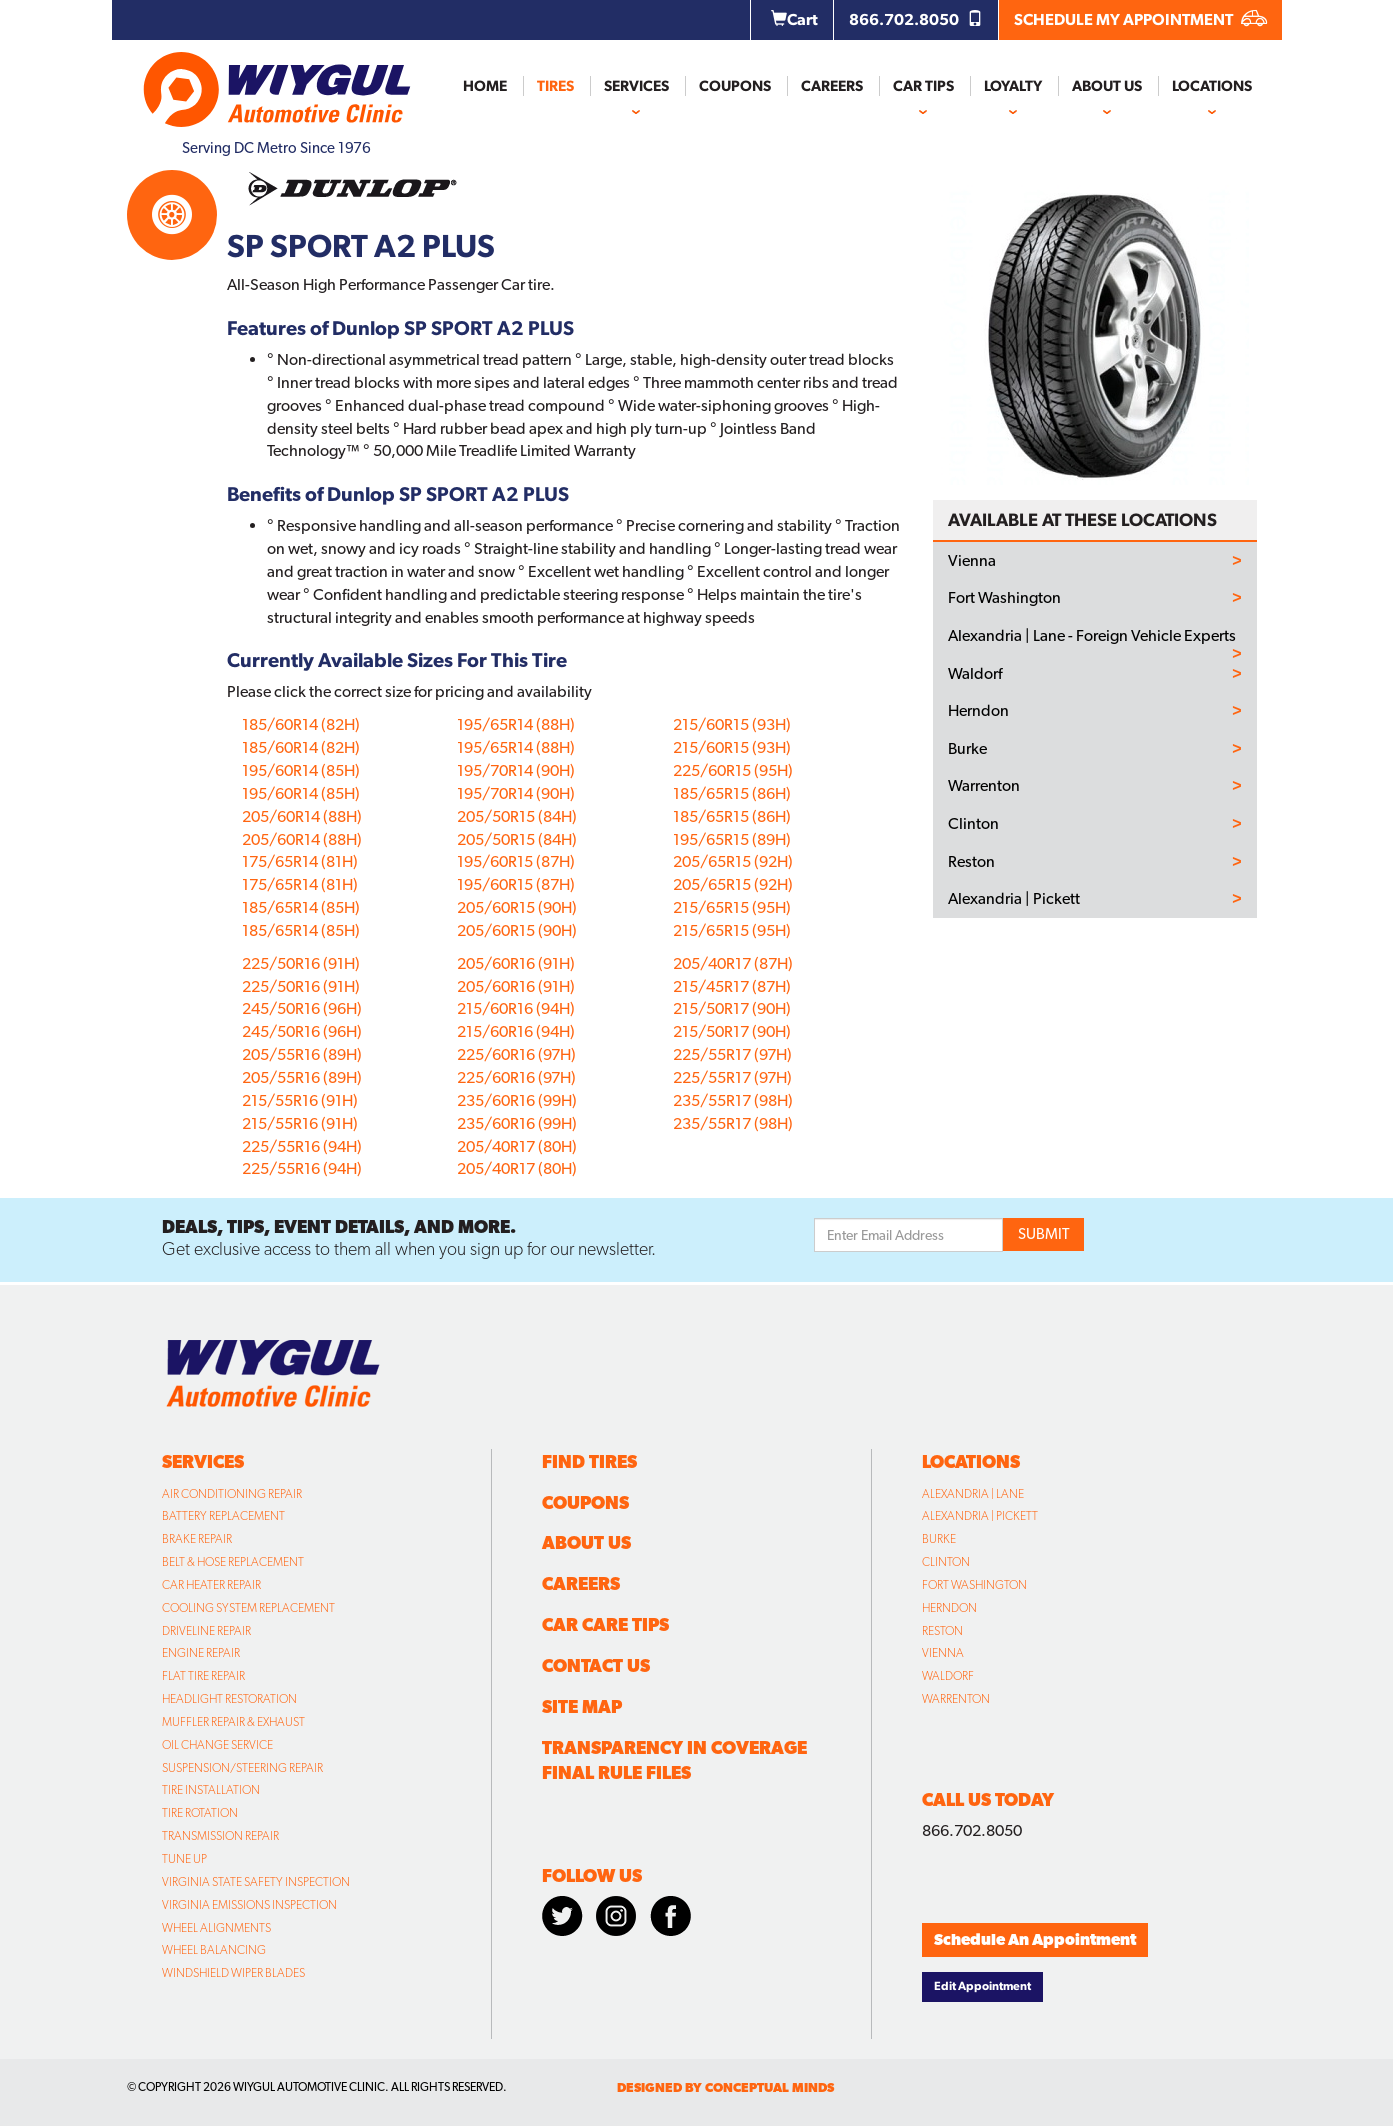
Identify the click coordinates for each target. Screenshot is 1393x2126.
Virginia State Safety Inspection (256, 1882)
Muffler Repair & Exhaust (233, 1722)
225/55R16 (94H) (302, 1146)
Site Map (582, 1706)
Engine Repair (201, 1653)
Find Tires (589, 1461)
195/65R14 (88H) (516, 724)
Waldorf (975, 674)
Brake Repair (197, 1539)
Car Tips (923, 86)
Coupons (735, 86)
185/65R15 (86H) (732, 793)
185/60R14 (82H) (301, 724)
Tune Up (184, 1859)
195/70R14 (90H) (516, 770)
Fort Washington (1004, 598)
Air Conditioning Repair (232, 1494)
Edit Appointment (982, 1986)
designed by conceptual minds (725, 2087)
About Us (1107, 86)
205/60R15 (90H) (517, 907)
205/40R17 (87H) (733, 963)
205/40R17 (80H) (517, 1146)
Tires (555, 86)
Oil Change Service (217, 1745)
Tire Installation (211, 1790)
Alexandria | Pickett (1014, 899)
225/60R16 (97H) (516, 1054)
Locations (1212, 86)
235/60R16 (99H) (517, 1100)
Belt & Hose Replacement (233, 1562)
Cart (794, 19)
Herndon (978, 711)
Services (636, 86)
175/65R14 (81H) (300, 861)
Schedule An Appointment (1035, 1939)
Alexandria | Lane (973, 1494)
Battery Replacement (223, 1516)
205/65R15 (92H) (733, 861)
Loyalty (1013, 86)
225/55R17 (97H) (732, 1054)
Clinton (973, 824)
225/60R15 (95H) (733, 770)
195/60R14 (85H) (301, 770)
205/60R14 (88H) (302, 816)
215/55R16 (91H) (300, 1100)
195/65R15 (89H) (732, 839)
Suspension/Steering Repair (242, 1768)
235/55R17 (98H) (733, 1100)
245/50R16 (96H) (302, 1008)
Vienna (972, 561)
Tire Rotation (200, 1813)
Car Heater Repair (211, 1585)
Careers (832, 86)
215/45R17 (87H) (732, 986)
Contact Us (596, 1665)
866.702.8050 (916, 19)
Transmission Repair (220, 1836)
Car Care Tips (605, 1624)
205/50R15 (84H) (517, 816)
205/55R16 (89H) (302, 1054)
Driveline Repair (206, 1631)
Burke (967, 749)
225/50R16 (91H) (301, 963)
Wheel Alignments (216, 1928)
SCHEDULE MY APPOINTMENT (1140, 19)
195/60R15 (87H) (516, 861)
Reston (971, 862)
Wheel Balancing (214, 1950)
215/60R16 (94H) (516, 1008)
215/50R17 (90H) (732, 1008)
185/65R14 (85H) (301, 907)
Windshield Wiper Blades (233, 1973)
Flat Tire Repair (203, 1676)
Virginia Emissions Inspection (249, 1905)
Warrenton (984, 786)
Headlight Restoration (229, 1699)
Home (485, 86)
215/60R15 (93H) (732, 724)
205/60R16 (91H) (516, 963)
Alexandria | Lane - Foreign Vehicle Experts (1092, 636)
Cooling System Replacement (248, 1608)
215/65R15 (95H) (732, 907)
